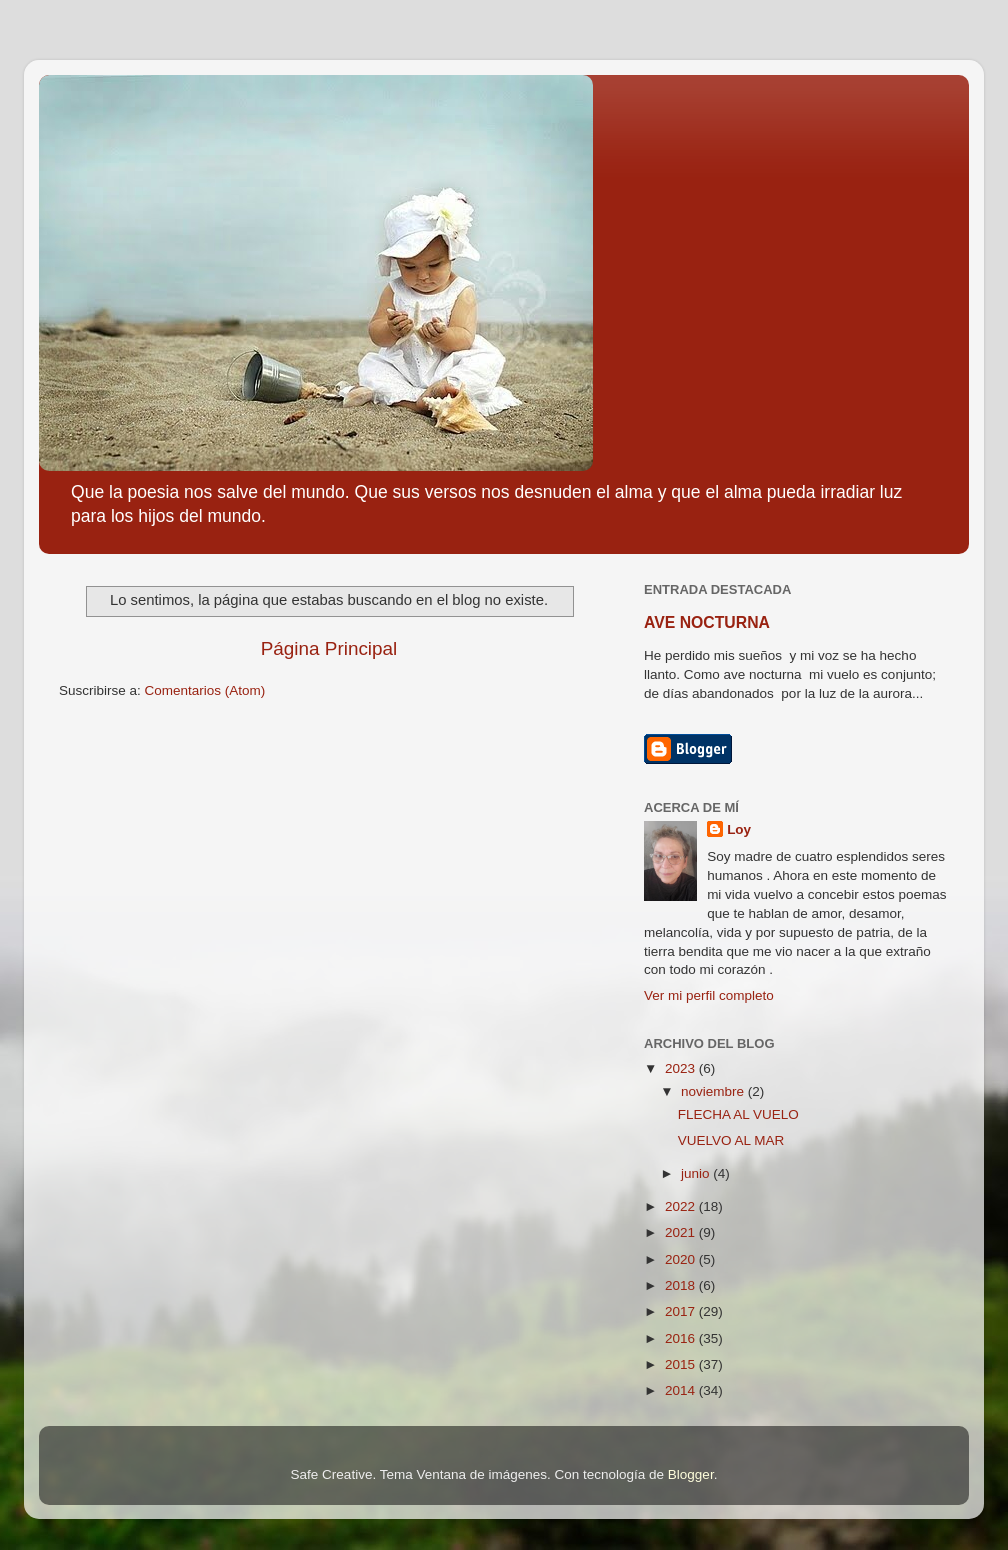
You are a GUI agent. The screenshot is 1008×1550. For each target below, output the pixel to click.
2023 (682, 1068)
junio (697, 1173)
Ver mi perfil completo (709, 995)
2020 (682, 1259)
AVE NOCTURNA (707, 622)
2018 (682, 1285)
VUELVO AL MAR (731, 1140)
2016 (682, 1338)
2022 (682, 1206)
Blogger (691, 1474)
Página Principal (329, 648)
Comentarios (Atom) (205, 690)
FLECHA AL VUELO (738, 1114)
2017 (682, 1311)
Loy (739, 829)
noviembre (714, 1091)
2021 (682, 1232)
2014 (682, 1390)
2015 (682, 1364)
